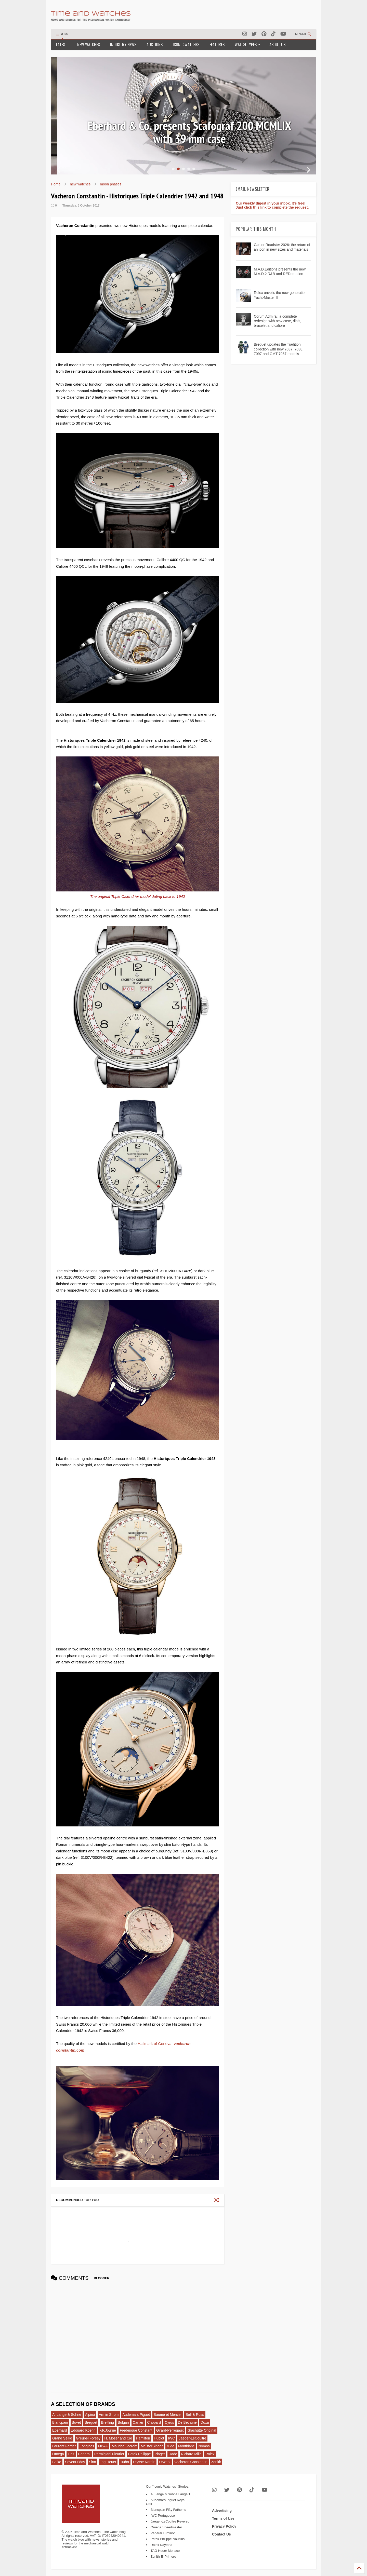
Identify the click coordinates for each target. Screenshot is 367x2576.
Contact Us (221, 2534)
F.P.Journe (107, 2430)
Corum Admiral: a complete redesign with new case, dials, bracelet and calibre (277, 321)
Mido (170, 2446)
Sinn (92, 2462)
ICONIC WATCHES (186, 45)
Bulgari (123, 2422)
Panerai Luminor (163, 2533)
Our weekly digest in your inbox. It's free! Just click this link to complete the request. (272, 205)
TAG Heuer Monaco (165, 2551)
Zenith (216, 2462)
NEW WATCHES (88, 45)
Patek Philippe (139, 2454)
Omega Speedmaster (166, 2527)
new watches (80, 184)
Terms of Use (223, 2518)
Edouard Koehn (83, 2430)
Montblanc (186, 2446)
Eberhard (59, 2430)
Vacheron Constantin (190, 2462)
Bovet (76, 2422)
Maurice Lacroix (124, 2446)
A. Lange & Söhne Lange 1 (170, 2494)
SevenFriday (75, 2462)
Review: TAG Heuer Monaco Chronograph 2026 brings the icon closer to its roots (183, 132)
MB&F (103, 2446)
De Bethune (187, 2422)
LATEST (61, 45)
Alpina (90, 2414)
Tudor (124, 2462)
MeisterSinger (152, 2446)
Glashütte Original (202, 2430)
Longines (87, 2446)
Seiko (56, 2462)
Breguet (91, 2422)
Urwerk (164, 2462)
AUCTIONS (155, 45)
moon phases (110, 184)
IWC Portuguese (163, 2515)
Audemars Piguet (136, 2414)
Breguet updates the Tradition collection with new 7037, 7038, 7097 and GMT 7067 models (279, 349)
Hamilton (143, 2438)
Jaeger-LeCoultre (192, 2438)
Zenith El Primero (163, 2556)
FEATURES (217, 45)
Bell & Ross (195, 2414)
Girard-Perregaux (170, 2430)
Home (55, 184)
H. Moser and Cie (118, 2438)
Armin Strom (109, 2414)
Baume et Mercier (168, 2414)
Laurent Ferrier (64, 2446)
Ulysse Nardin (144, 2462)
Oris (71, 2454)
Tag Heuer (108, 2462)
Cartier (138, 2422)
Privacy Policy (224, 2526)
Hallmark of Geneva (155, 2043)
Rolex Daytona (161, 2545)
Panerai (84, 2454)
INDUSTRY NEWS (123, 45)
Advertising (222, 2511)
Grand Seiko (62, 2438)
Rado (173, 2454)
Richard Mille (191, 2454)
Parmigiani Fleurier (109, 2454)
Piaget (160, 2454)
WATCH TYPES (247, 45)
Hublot (159, 2438)
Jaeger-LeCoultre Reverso (170, 2521)
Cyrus (169, 2422)
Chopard (154, 2422)
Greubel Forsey (88, 2438)
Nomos (203, 2446)
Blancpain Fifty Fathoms (168, 2510)
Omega (58, 2454)
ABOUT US (277, 45)
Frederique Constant (136, 2430)
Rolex (210, 2454)
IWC (171, 2438)
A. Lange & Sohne (66, 2414)
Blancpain (60, 2422)
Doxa (205, 2422)
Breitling (107, 2422)
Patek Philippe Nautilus (168, 2539)
